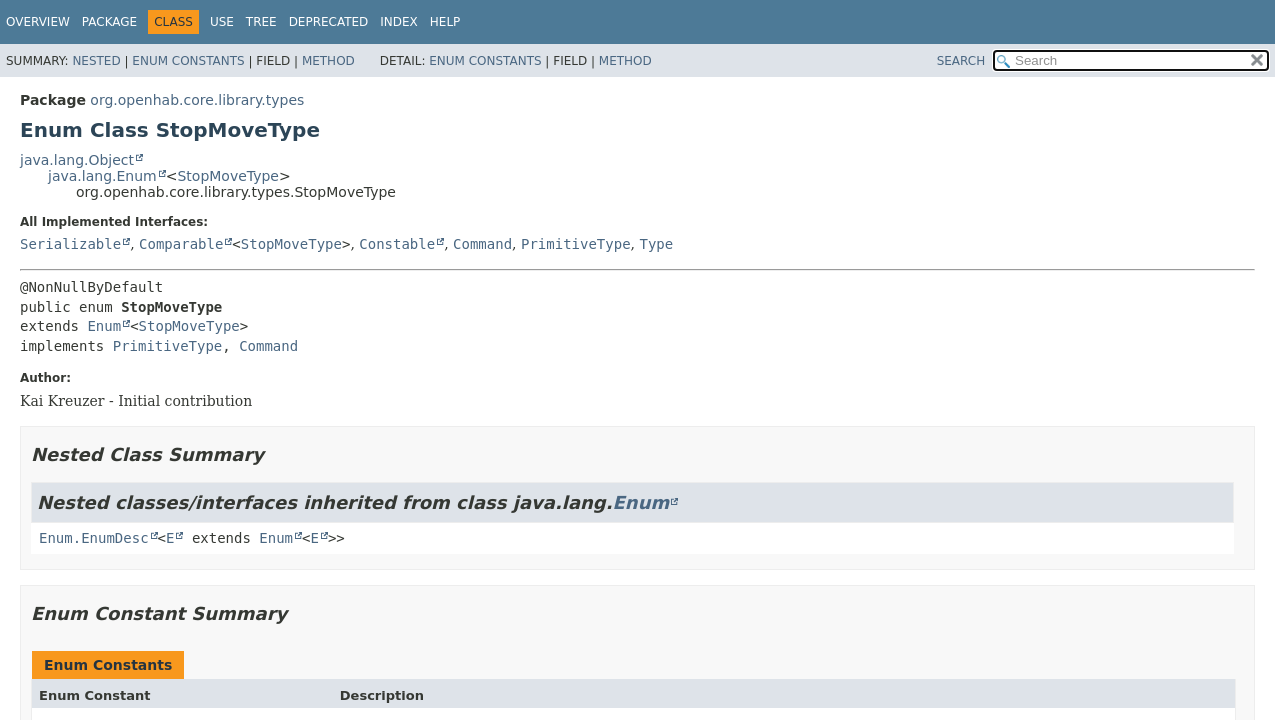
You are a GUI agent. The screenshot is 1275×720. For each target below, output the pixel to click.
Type (656, 244)
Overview (38, 22)
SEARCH (961, 61)
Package (109, 22)
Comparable (181, 244)
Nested (96, 61)
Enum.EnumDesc (94, 538)
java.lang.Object (77, 160)
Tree (261, 22)
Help (445, 22)
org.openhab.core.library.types (197, 100)
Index (399, 22)
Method (328, 61)
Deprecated (329, 22)
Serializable (70, 244)
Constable (397, 244)
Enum (104, 326)
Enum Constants (188, 61)
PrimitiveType (576, 244)
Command (482, 244)
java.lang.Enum (102, 176)
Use (222, 22)
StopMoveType (228, 176)
